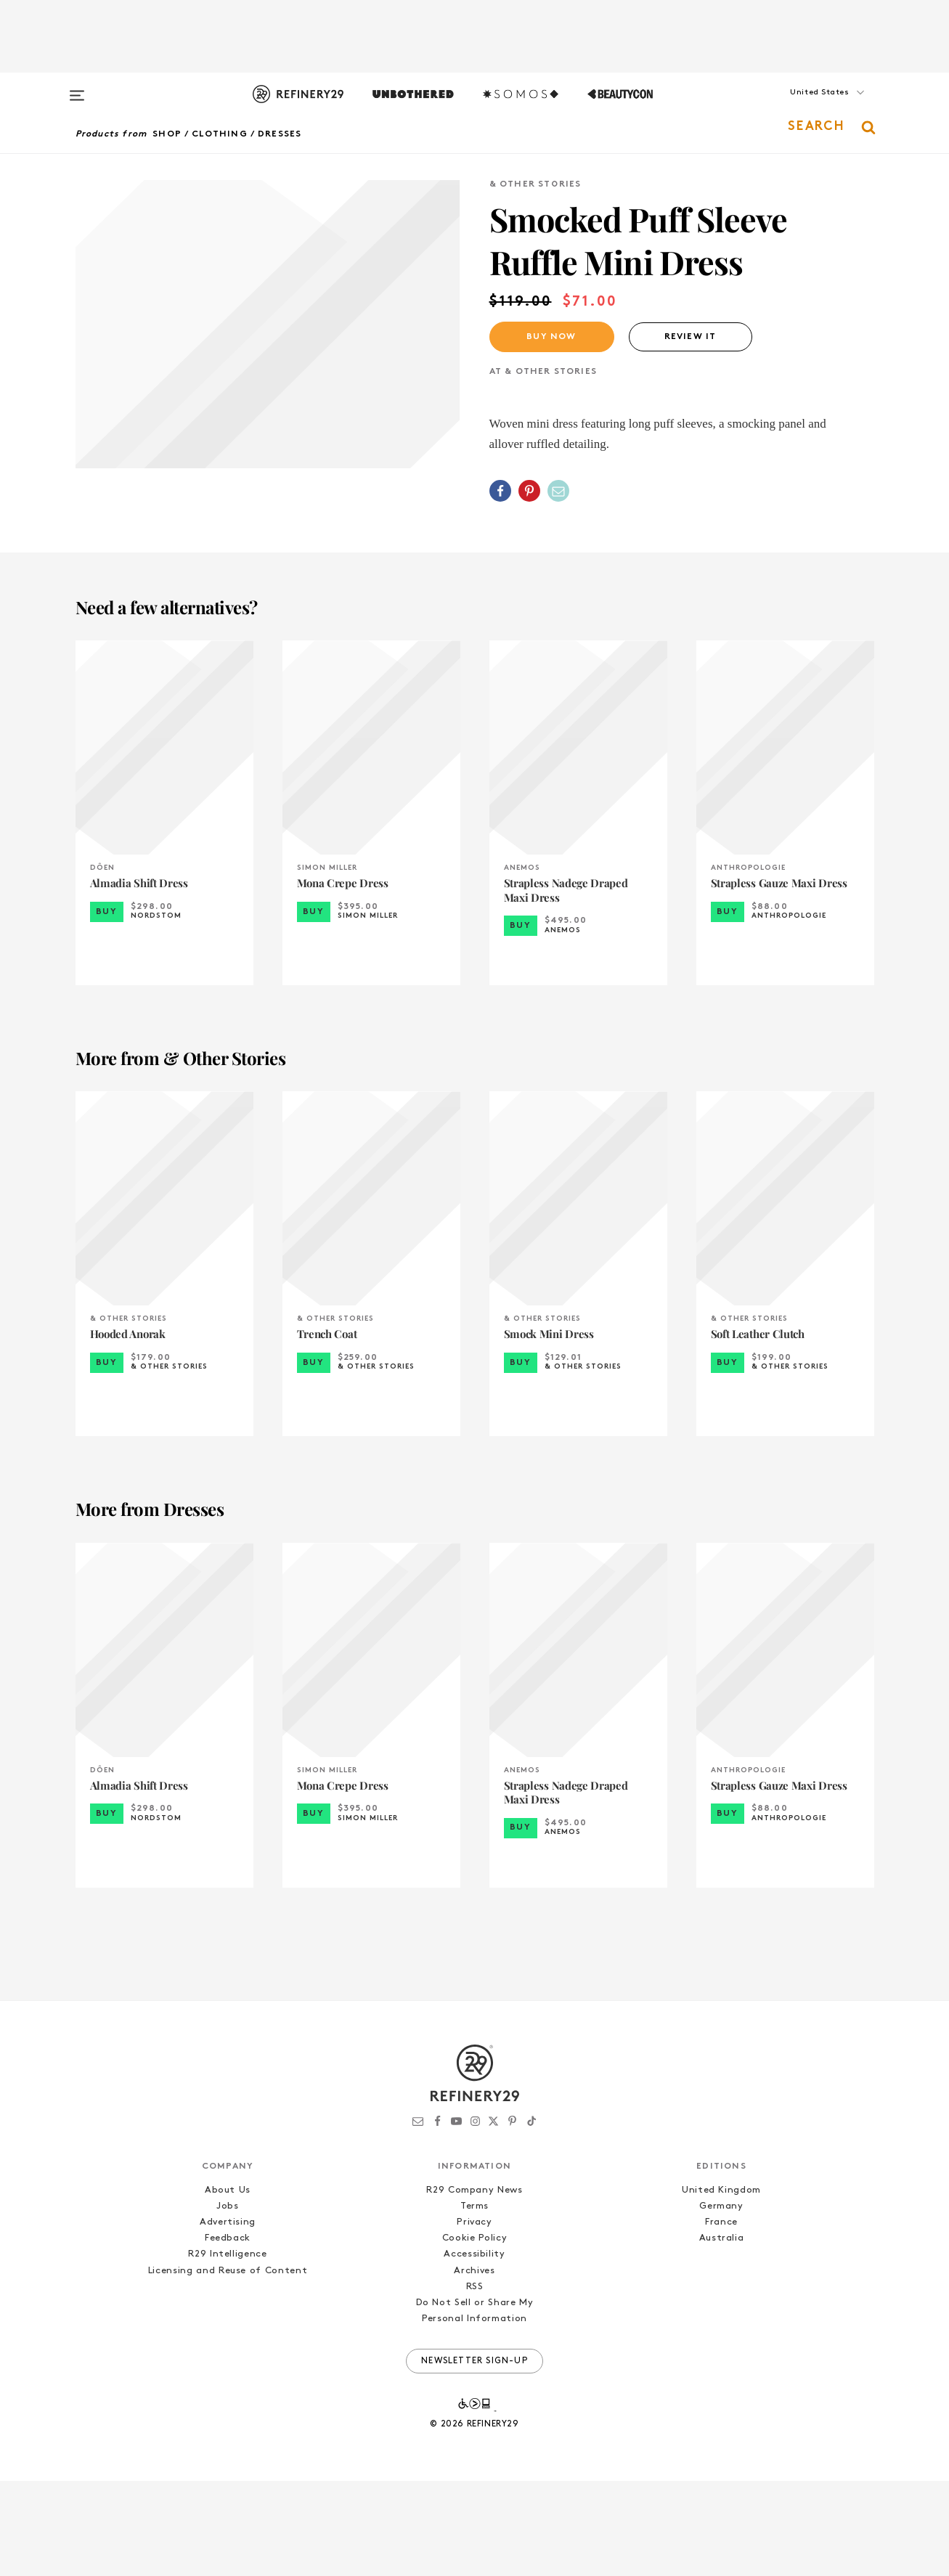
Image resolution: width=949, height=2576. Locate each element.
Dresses (279, 134)
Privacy (474, 2317)
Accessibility (474, 2349)
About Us (228, 2285)
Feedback (228, 2333)
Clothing (220, 134)
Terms (474, 2301)
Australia (721, 2333)
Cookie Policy (474, 2333)
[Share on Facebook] (500, 491)
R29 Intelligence (227, 2349)
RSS (475, 2382)
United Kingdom (721, 2285)
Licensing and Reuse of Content (228, 2365)
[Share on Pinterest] (529, 491)
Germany (721, 2301)
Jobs (227, 2301)
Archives (474, 2365)
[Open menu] (77, 89)
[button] (801, 107)
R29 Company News (474, 2285)
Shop (167, 134)
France (721, 2317)
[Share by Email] (558, 491)
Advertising (228, 2317)
